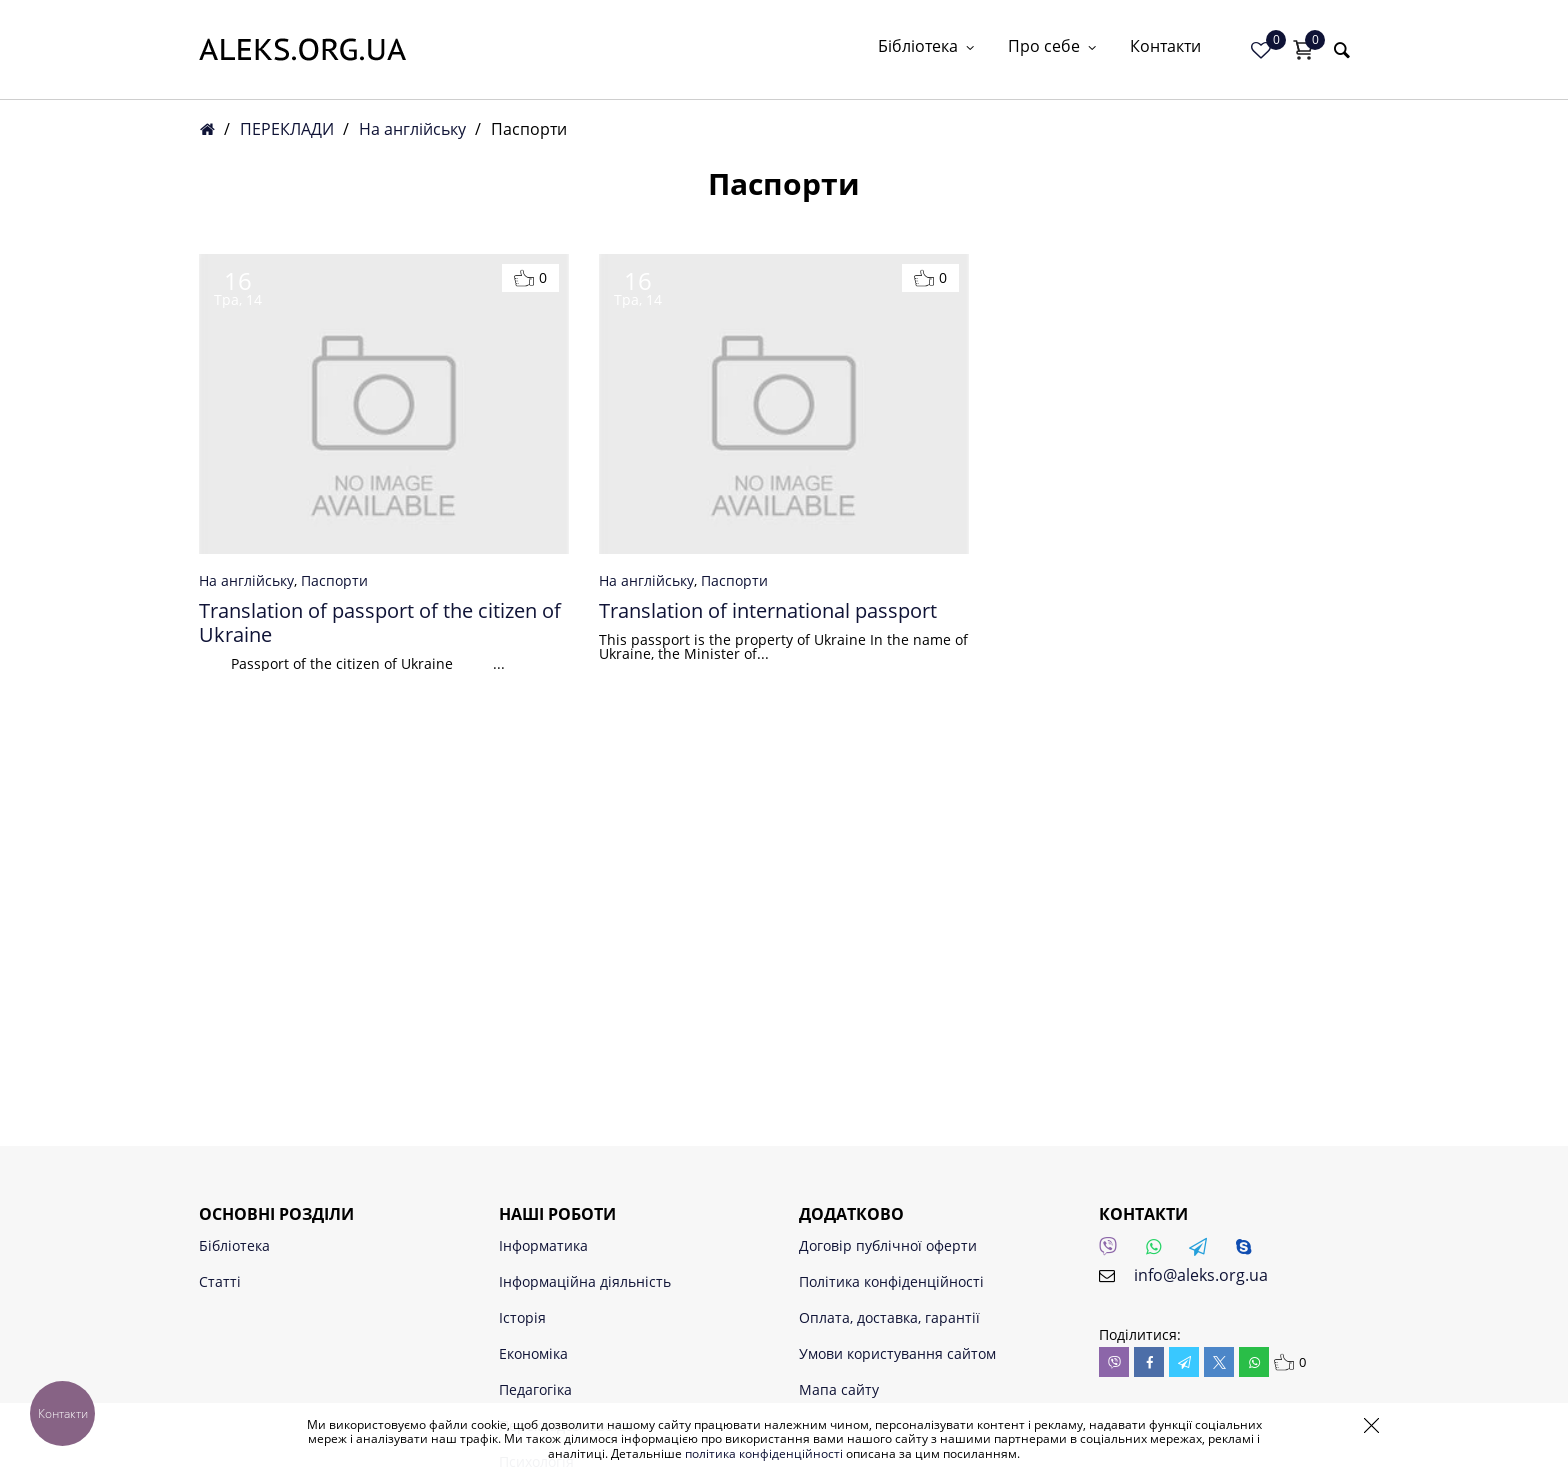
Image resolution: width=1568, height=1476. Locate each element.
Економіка (533, 1353)
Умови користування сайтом (897, 1353)
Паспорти (334, 580)
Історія (522, 1317)
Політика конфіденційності (891, 1281)
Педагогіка (535, 1389)
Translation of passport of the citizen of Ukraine (380, 623)
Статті (220, 1281)
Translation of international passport (768, 611)
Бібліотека (928, 47)
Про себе (1054, 47)
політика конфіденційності (764, 1453)
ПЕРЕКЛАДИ (287, 129)
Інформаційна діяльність (585, 1281)
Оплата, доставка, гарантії (889, 1317)
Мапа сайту (839, 1389)
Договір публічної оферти (888, 1245)
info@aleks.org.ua (1201, 1275)
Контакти (1165, 47)
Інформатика (543, 1245)
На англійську (412, 129)
